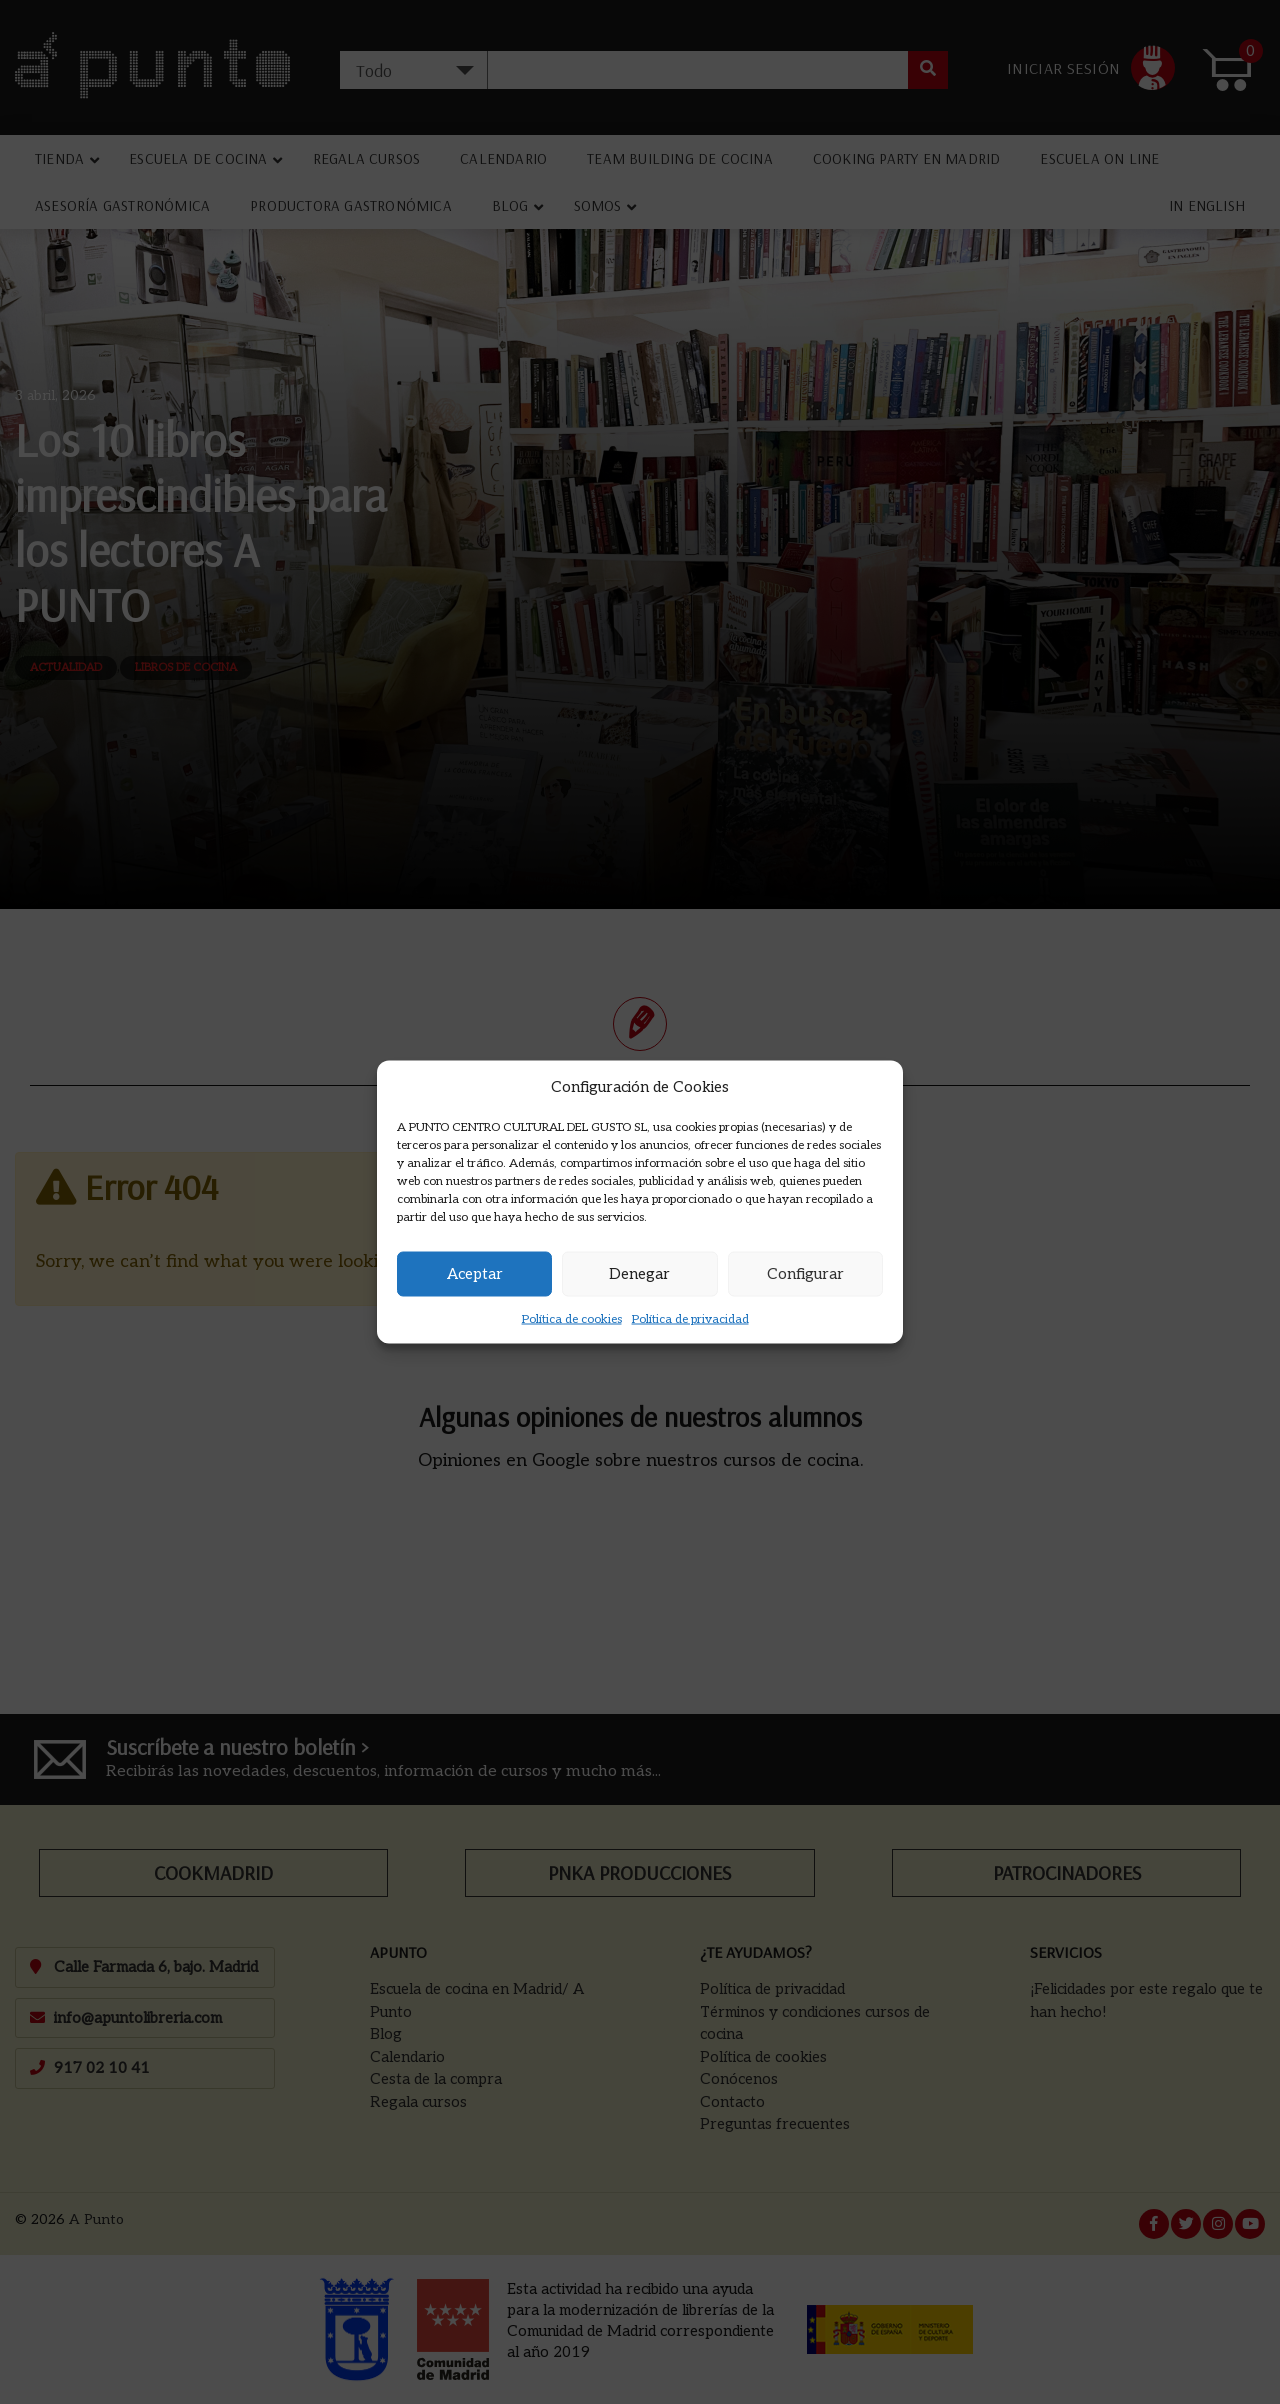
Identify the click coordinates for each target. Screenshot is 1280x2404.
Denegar (639, 1274)
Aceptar (475, 1274)
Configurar (805, 1274)
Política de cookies (572, 1318)
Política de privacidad (690, 1318)
